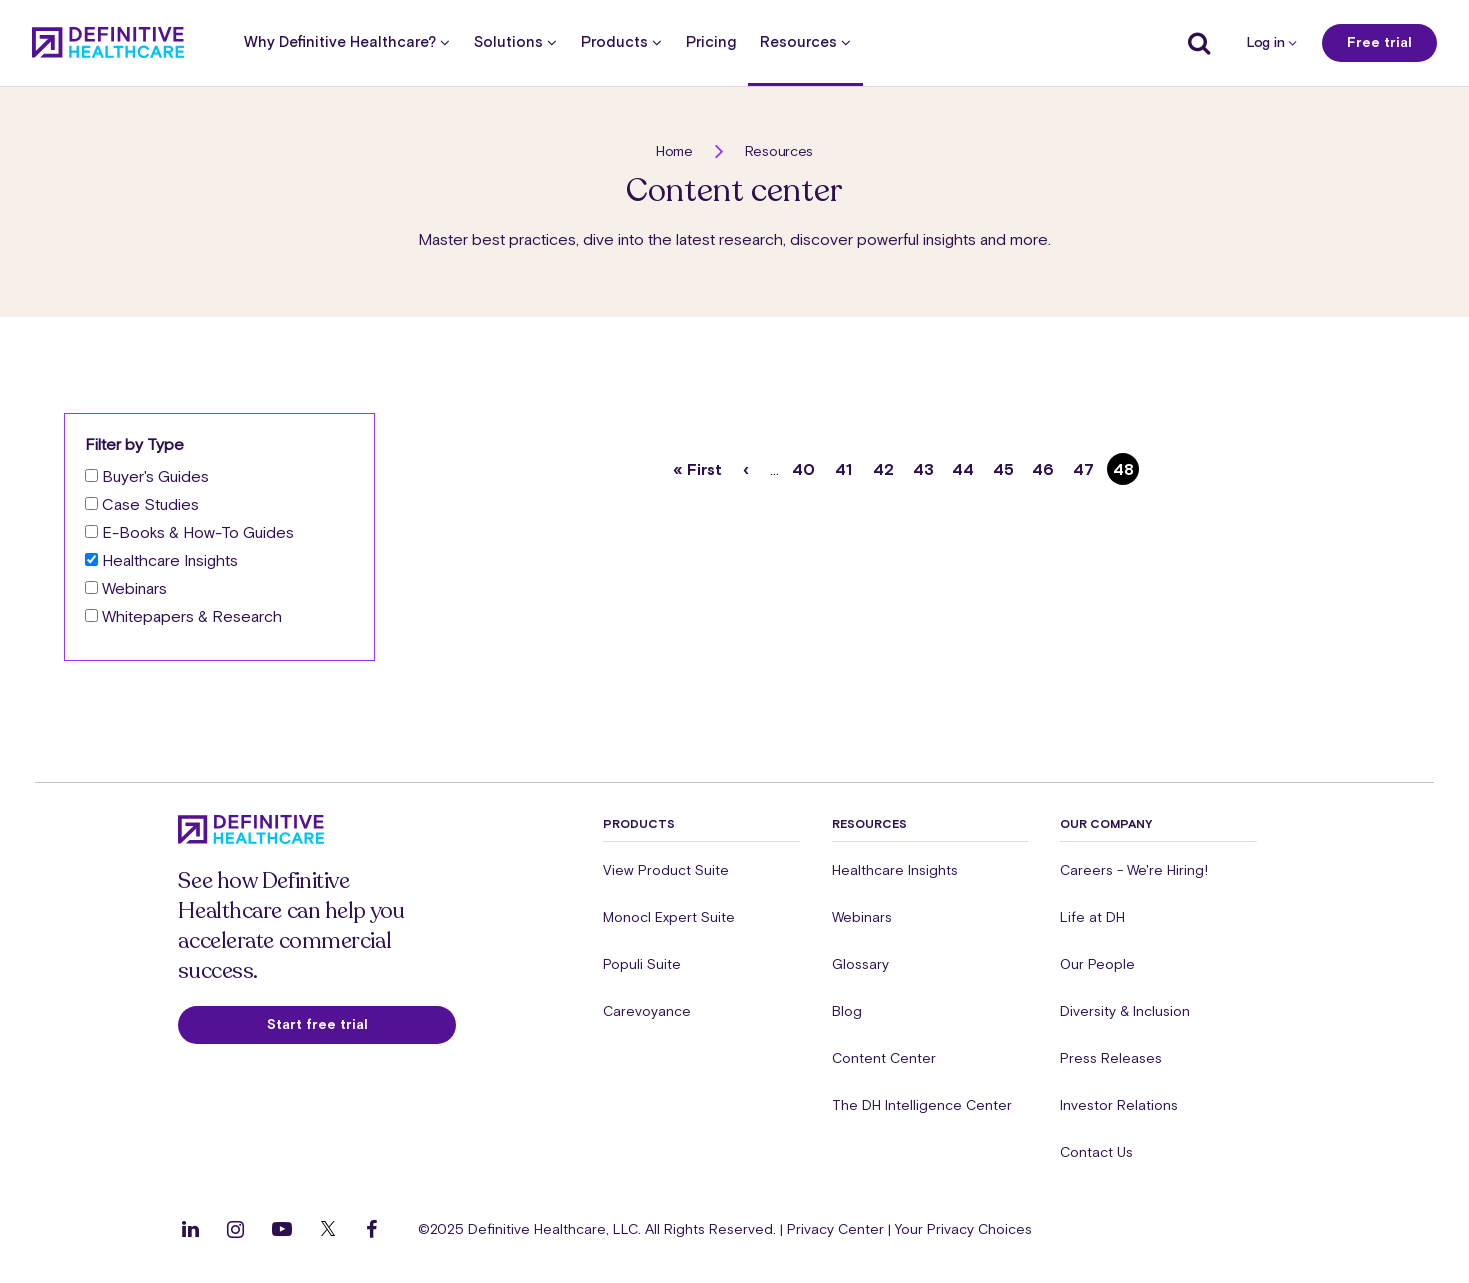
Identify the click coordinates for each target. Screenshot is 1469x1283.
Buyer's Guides (155, 476)
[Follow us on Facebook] (372, 1229)
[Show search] (1194, 43)
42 (886, 465)
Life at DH (1092, 917)
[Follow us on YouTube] (282, 1229)
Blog (847, 1011)
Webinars (134, 588)
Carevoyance (647, 1011)
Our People (1097, 964)
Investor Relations (1119, 1105)
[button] (734, 549)
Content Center (884, 1058)
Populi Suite (642, 964)
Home (674, 151)
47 (1086, 465)
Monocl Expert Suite (669, 917)
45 (1006, 465)
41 (847, 465)
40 (806, 465)
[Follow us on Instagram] (235, 1229)
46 (1045, 465)
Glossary (860, 964)
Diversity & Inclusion (1125, 1011)
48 (1126, 469)
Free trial (1379, 42)
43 (926, 465)
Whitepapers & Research (192, 616)
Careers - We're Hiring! (1134, 870)
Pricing (711, 42)
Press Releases (1111, 1058)
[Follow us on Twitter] (328, 1229)
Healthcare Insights (170, 560)
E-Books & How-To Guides (198, 532)
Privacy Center (835, 1229)
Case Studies (150, 504)
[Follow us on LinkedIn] (190, 1229)
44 (965, 465)
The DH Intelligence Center (922, 1105)
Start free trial (317, 1024)
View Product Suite (666, 870)
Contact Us (1096, 1152)
